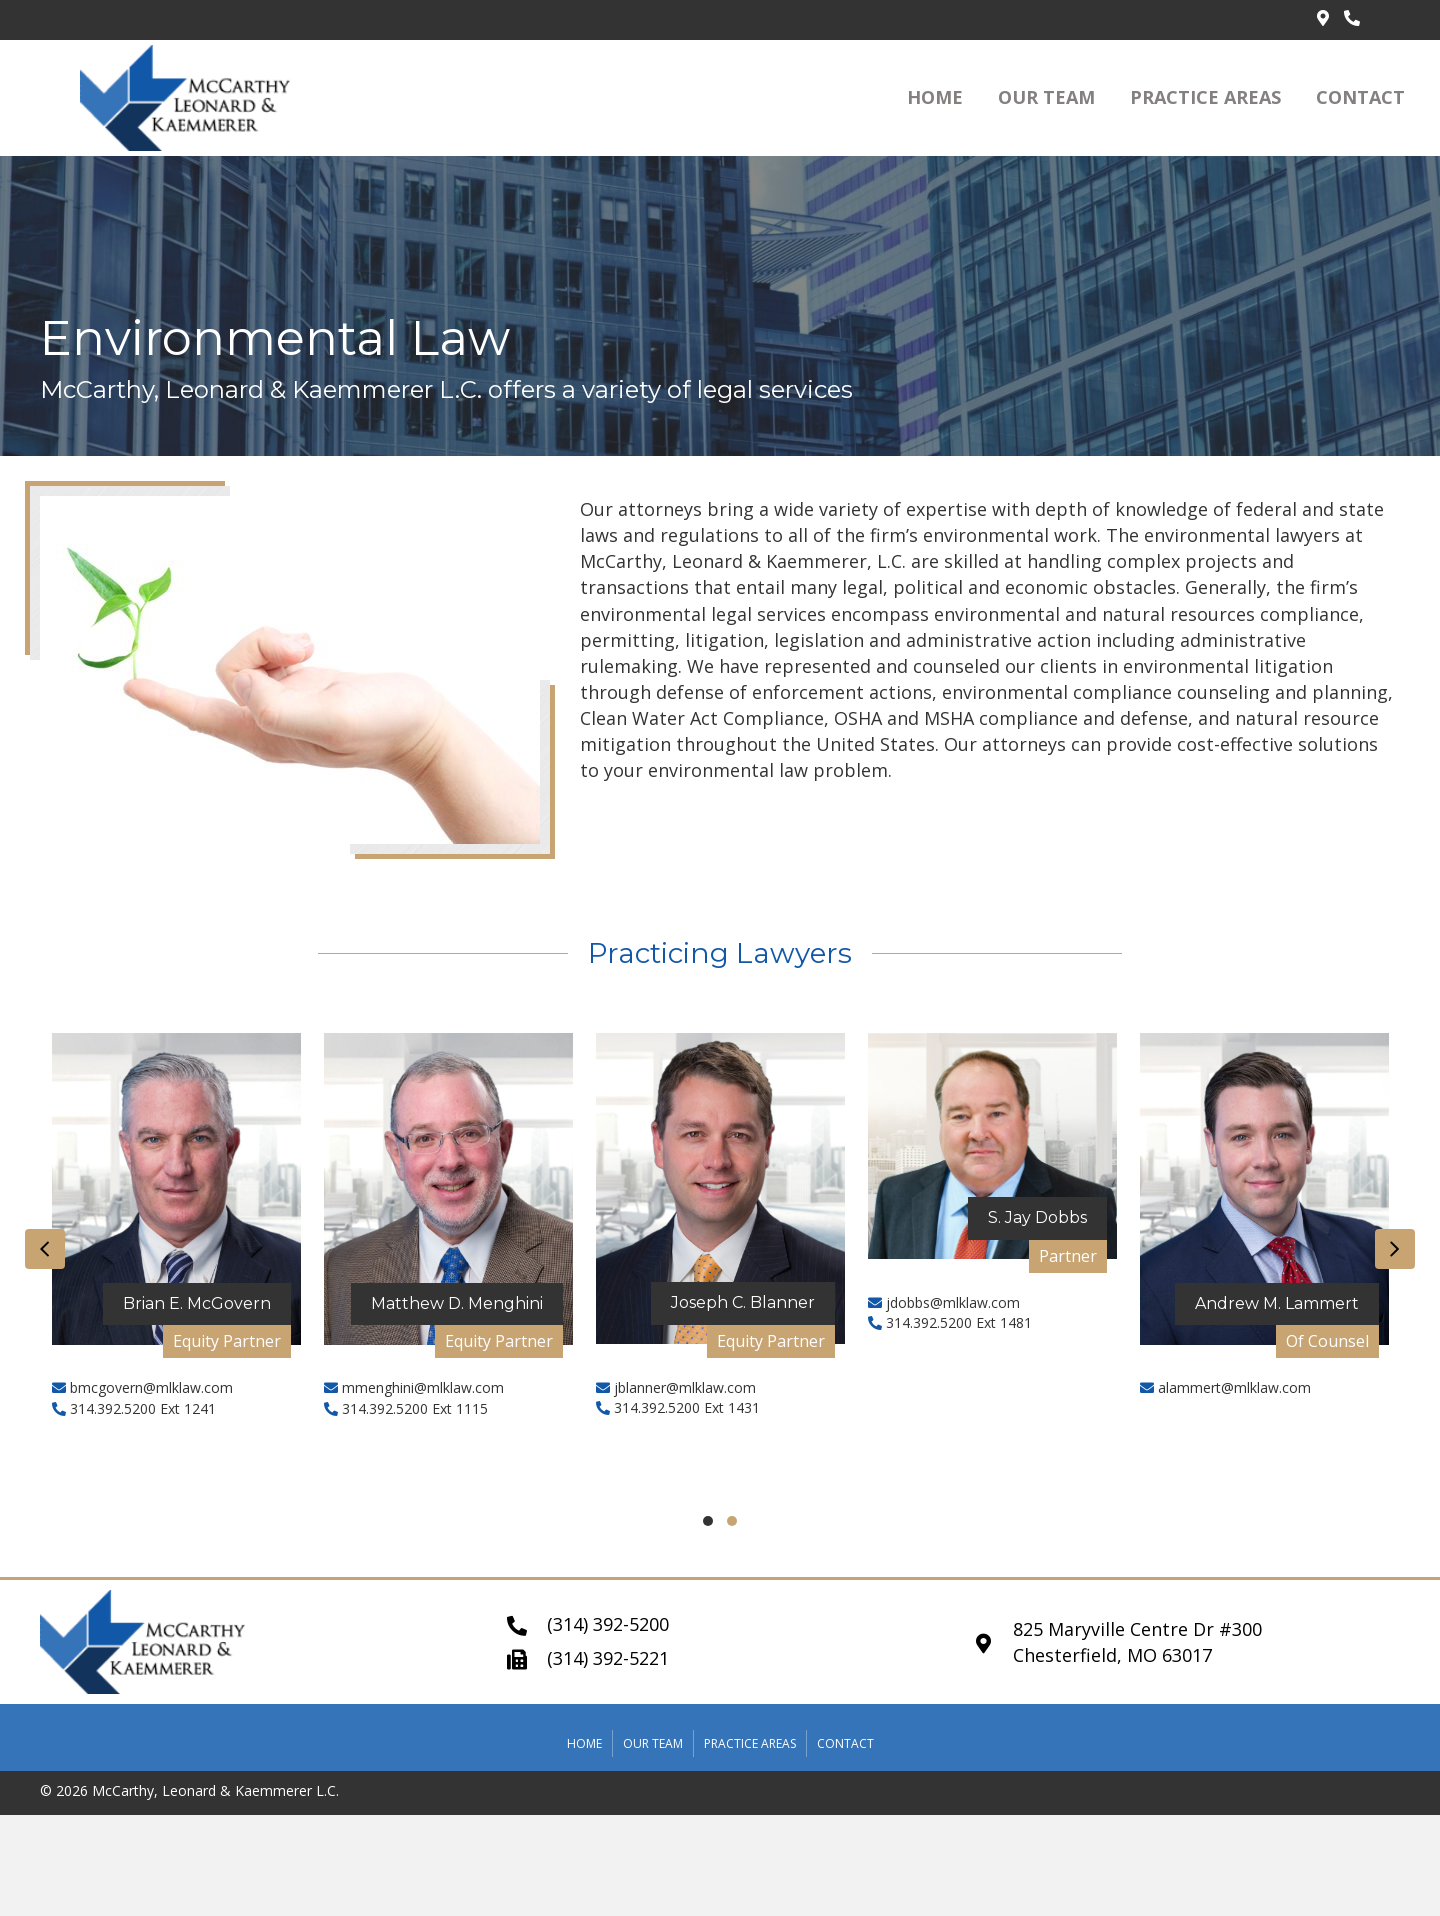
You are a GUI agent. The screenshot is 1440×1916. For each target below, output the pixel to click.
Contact (845, 1743)
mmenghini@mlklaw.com (414, 1387)
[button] (708, 1521)
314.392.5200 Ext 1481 (950, 1322)
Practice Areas (750, 1743)
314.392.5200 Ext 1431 (678, 1407)
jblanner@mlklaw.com (676, 1387)
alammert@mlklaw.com (1225, 1387)
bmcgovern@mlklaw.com (142, 1387)
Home (584, 1743)
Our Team (653, 1743)
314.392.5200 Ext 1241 (134, 1408)
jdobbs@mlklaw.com (944, 1302)
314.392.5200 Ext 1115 (406, 1408)
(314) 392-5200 (608, 1624)
